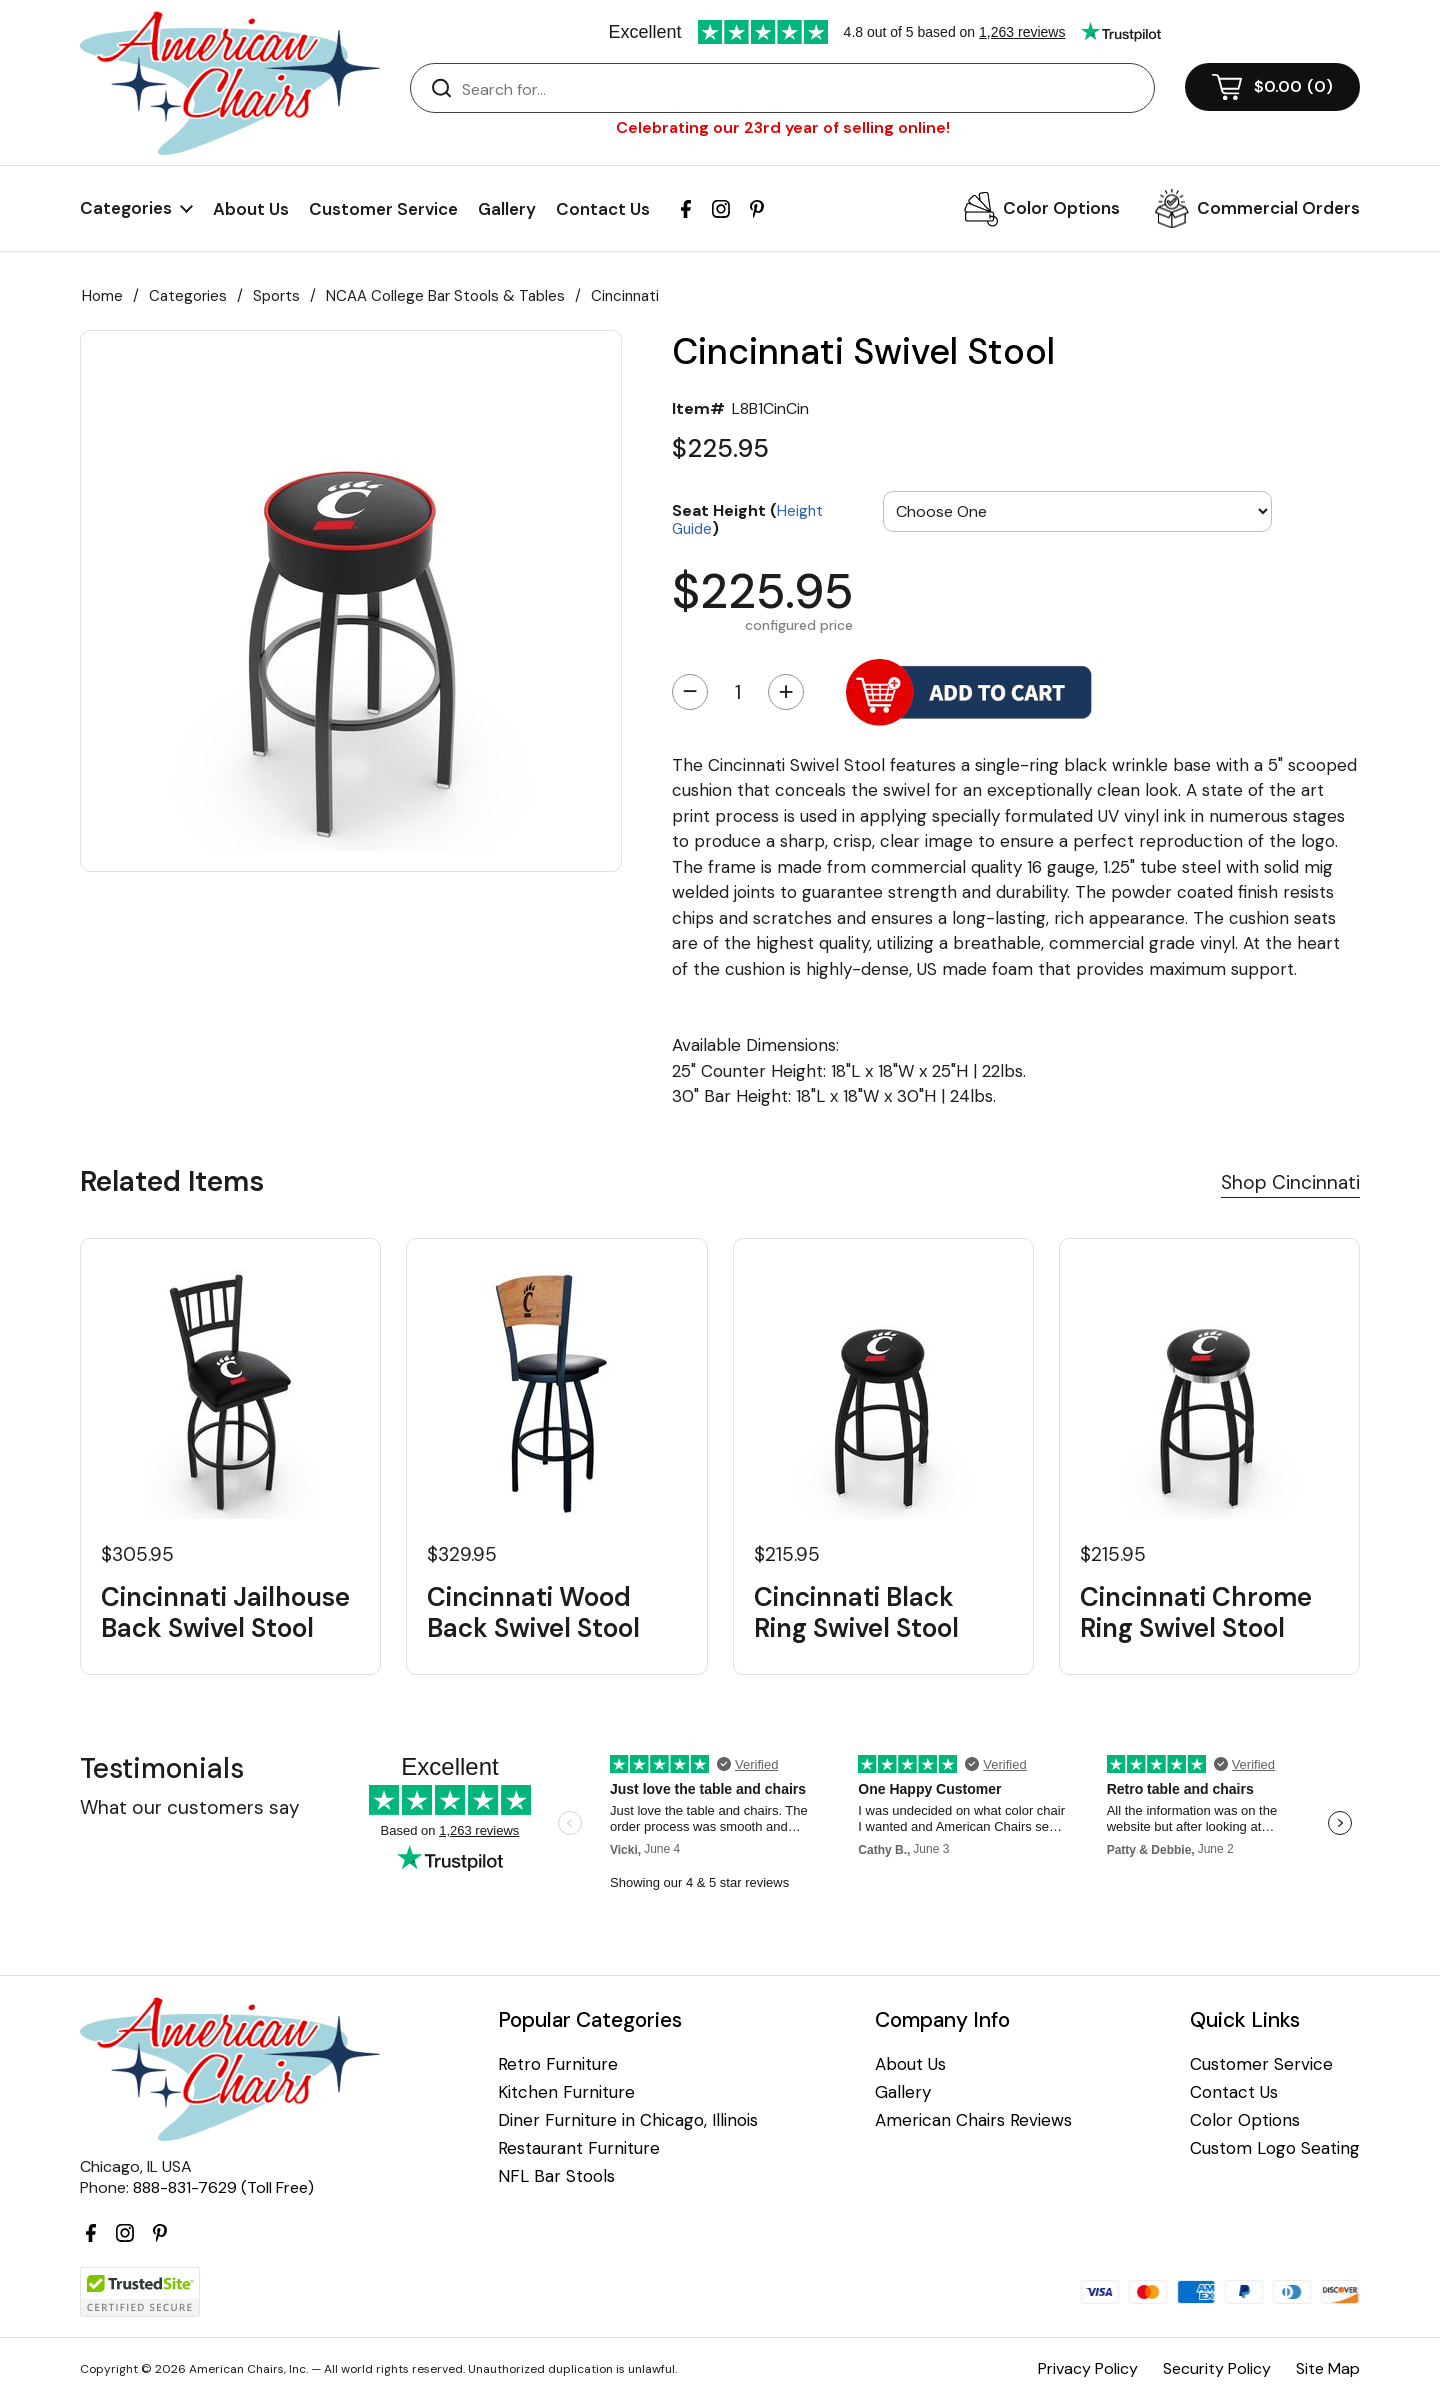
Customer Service (383, 209)
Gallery (507, 209)
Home (102, 296)
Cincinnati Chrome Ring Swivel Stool (1196, 1613)
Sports (276, 296)
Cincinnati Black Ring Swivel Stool (856, 1613)
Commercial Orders (1278, 208)
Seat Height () (747, 518)
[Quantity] (738, 692)
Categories (188, 296)
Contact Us (603, 209)
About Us (251, 209)
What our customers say (190, 1807)
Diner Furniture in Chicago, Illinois (628, 2120)
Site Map (1328, 2368)
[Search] (802, 89)
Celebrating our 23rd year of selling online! (783, 127)
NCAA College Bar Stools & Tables (445, 296)
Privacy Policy (1088, 2368)
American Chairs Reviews (973, 2120)
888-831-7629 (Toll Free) (223, 2187)
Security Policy (1217, 2368)
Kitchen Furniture (566, 2092)
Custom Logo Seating (1275, 2148)
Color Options (1061, 208)
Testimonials (162, 1768)
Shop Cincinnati (1290, 1182)
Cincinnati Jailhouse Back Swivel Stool (225, 1613)
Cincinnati (625, 296)
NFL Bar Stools (556, 2176)
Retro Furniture (558, 2064)
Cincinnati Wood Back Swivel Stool (533, 1613)
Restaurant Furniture (579, 2148)
